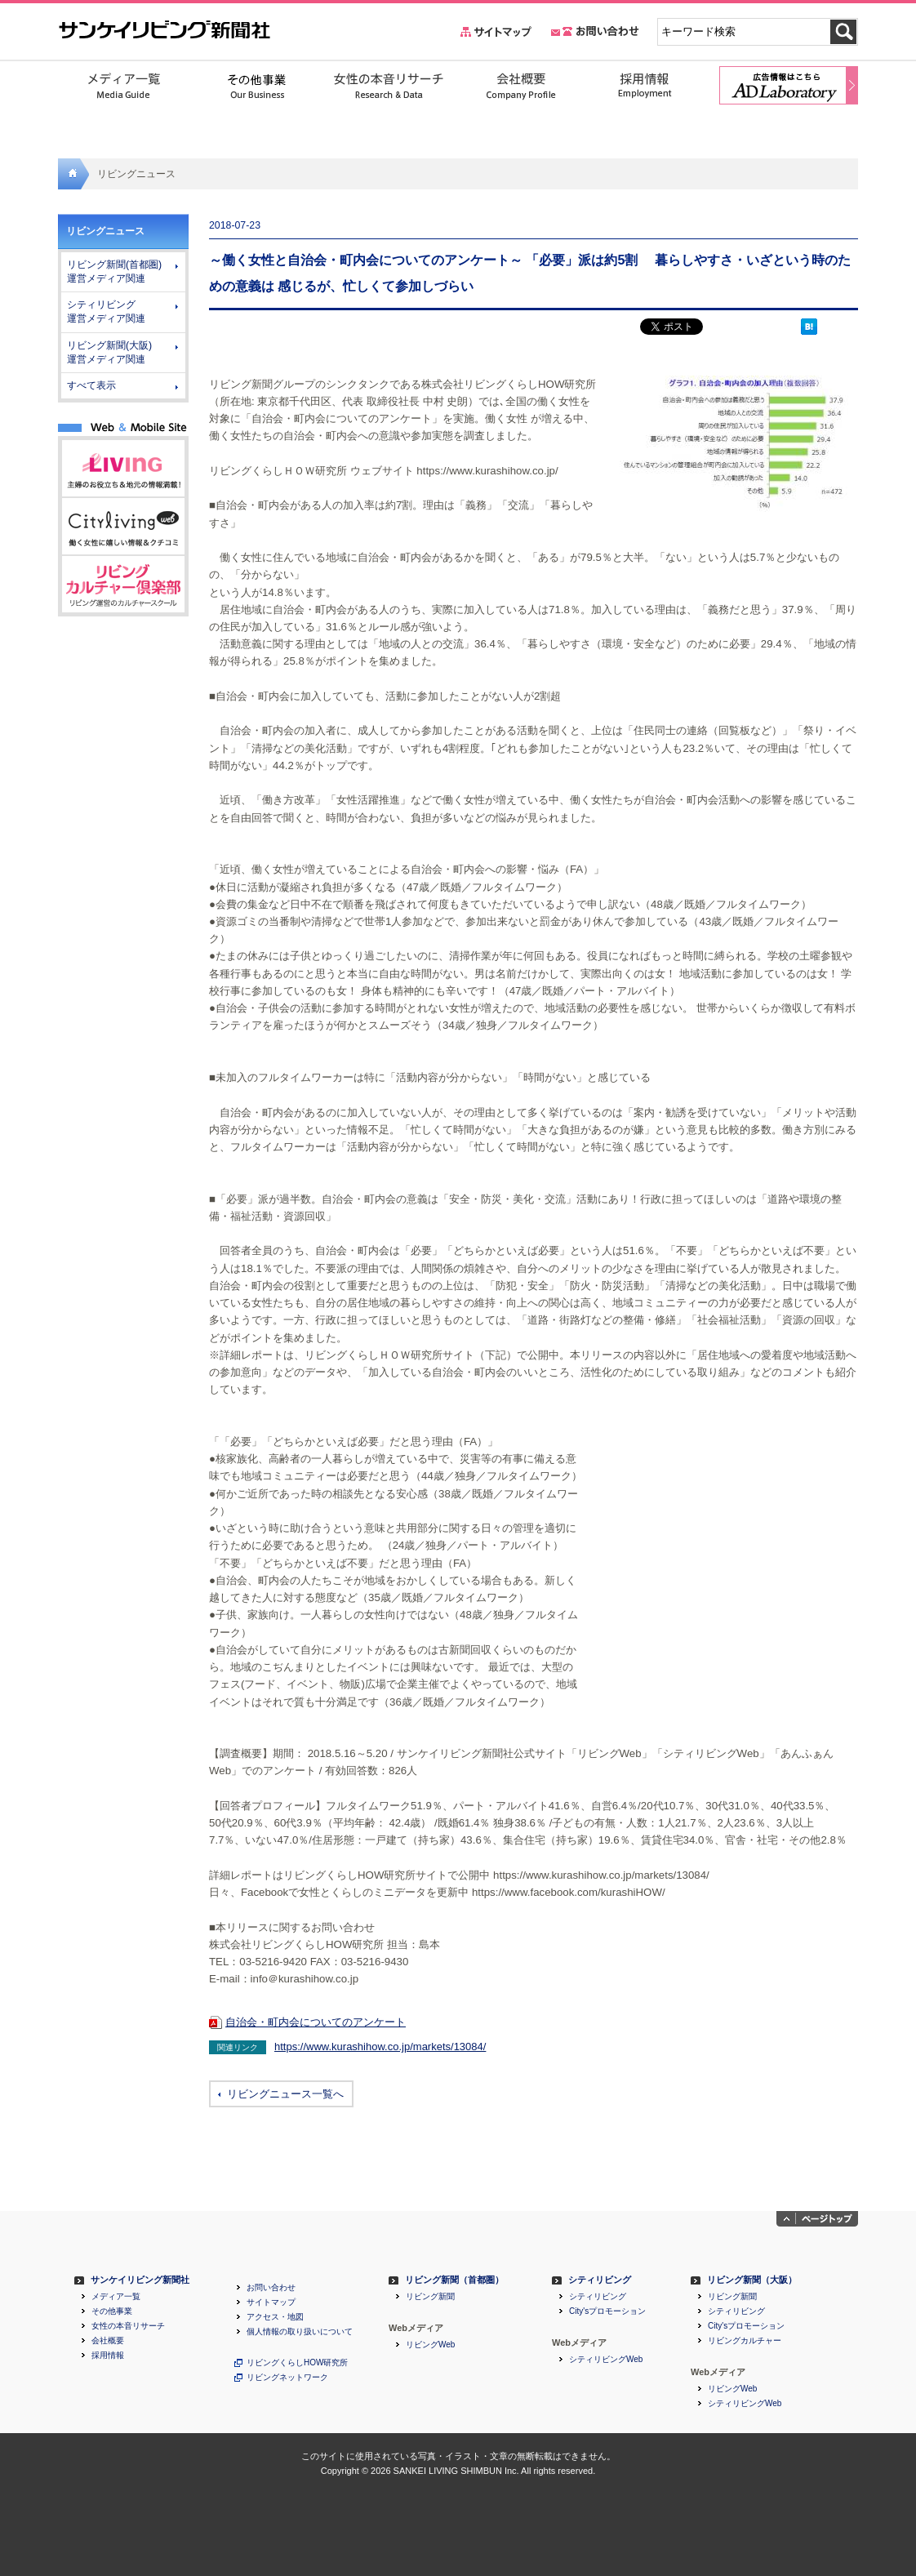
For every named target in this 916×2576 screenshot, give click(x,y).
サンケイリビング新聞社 (140, 2280)
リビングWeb (430, 2345)
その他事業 (111, 2311)
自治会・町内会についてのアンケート (315, 2022)
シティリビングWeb (606, 2360)
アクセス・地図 (275, 2317)
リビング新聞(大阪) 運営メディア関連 (109, 352)
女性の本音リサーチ (128, 2326)
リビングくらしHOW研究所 (297, 2363)
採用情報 (107, 2355)
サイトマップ (271, 2302)
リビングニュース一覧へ (285, 2094)
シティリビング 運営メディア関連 (106, 311)
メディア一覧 (115, 2297)
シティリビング (599, 2280)
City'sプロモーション (607, 2311)
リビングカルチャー (744, 2341)
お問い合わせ (271, 2288)
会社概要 (107, 2341)
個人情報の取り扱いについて (300, 2332)
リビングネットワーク (287, 2378)
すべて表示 (91, 385)
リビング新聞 (430, 2297)
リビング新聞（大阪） (752, 2280)
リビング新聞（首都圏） (454, 2280)
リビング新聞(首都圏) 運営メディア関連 (114, 271)
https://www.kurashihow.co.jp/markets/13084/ (380, 2046)
